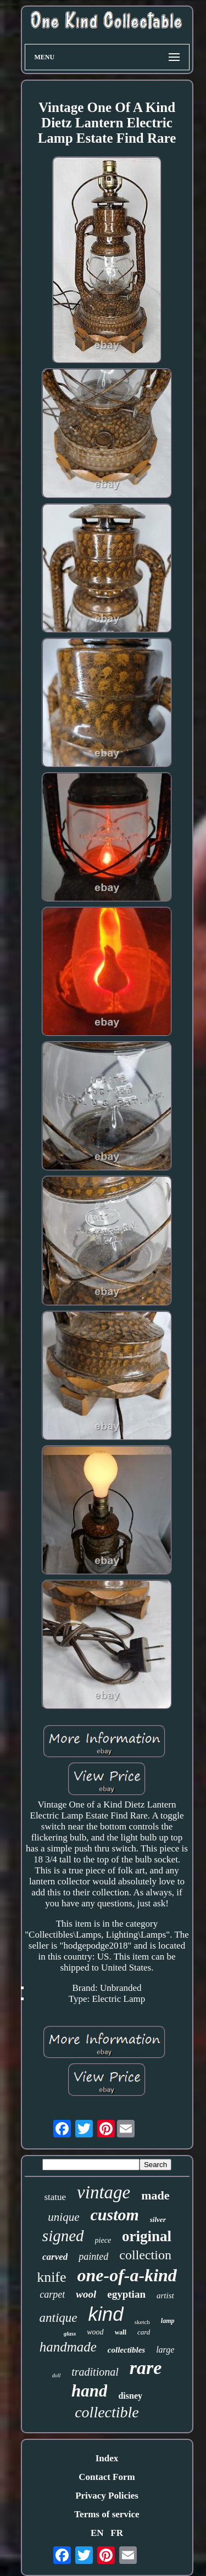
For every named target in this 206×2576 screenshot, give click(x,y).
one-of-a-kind (127, 2275)
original (146, 2236)
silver (158, 2219)
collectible (107, 2412)
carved (55, 2257)
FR (116, 2533)
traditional (95, 2372)
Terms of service (106, 2514)
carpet (52, 2294)
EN (97, 2533)
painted (93, 2256)
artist (165, 2295)
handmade (68, 2346)
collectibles (126, 2349)
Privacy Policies (106, 2495)
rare (146, 2368)
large (165, 2349)
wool (86, 2294)
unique (63, 2217)
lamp (168, 2321)
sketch (142, 2322)
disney (130, 2395)
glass (70, 2333)
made (155, 2195)
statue (55, 2197)
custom (114, 2214)
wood (95, 2332)
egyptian (126, 2294)
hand (89, 2390)
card (143, 2332)
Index (107, 2458)
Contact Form (107, 2477)
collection (145, 2255)
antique (58, 2318)
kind (106, 2314)
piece (103, 2240)
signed (63, 2235)
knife (51, 2277)
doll (56, 2375)
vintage (103, 2192)
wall (120, 2332)
